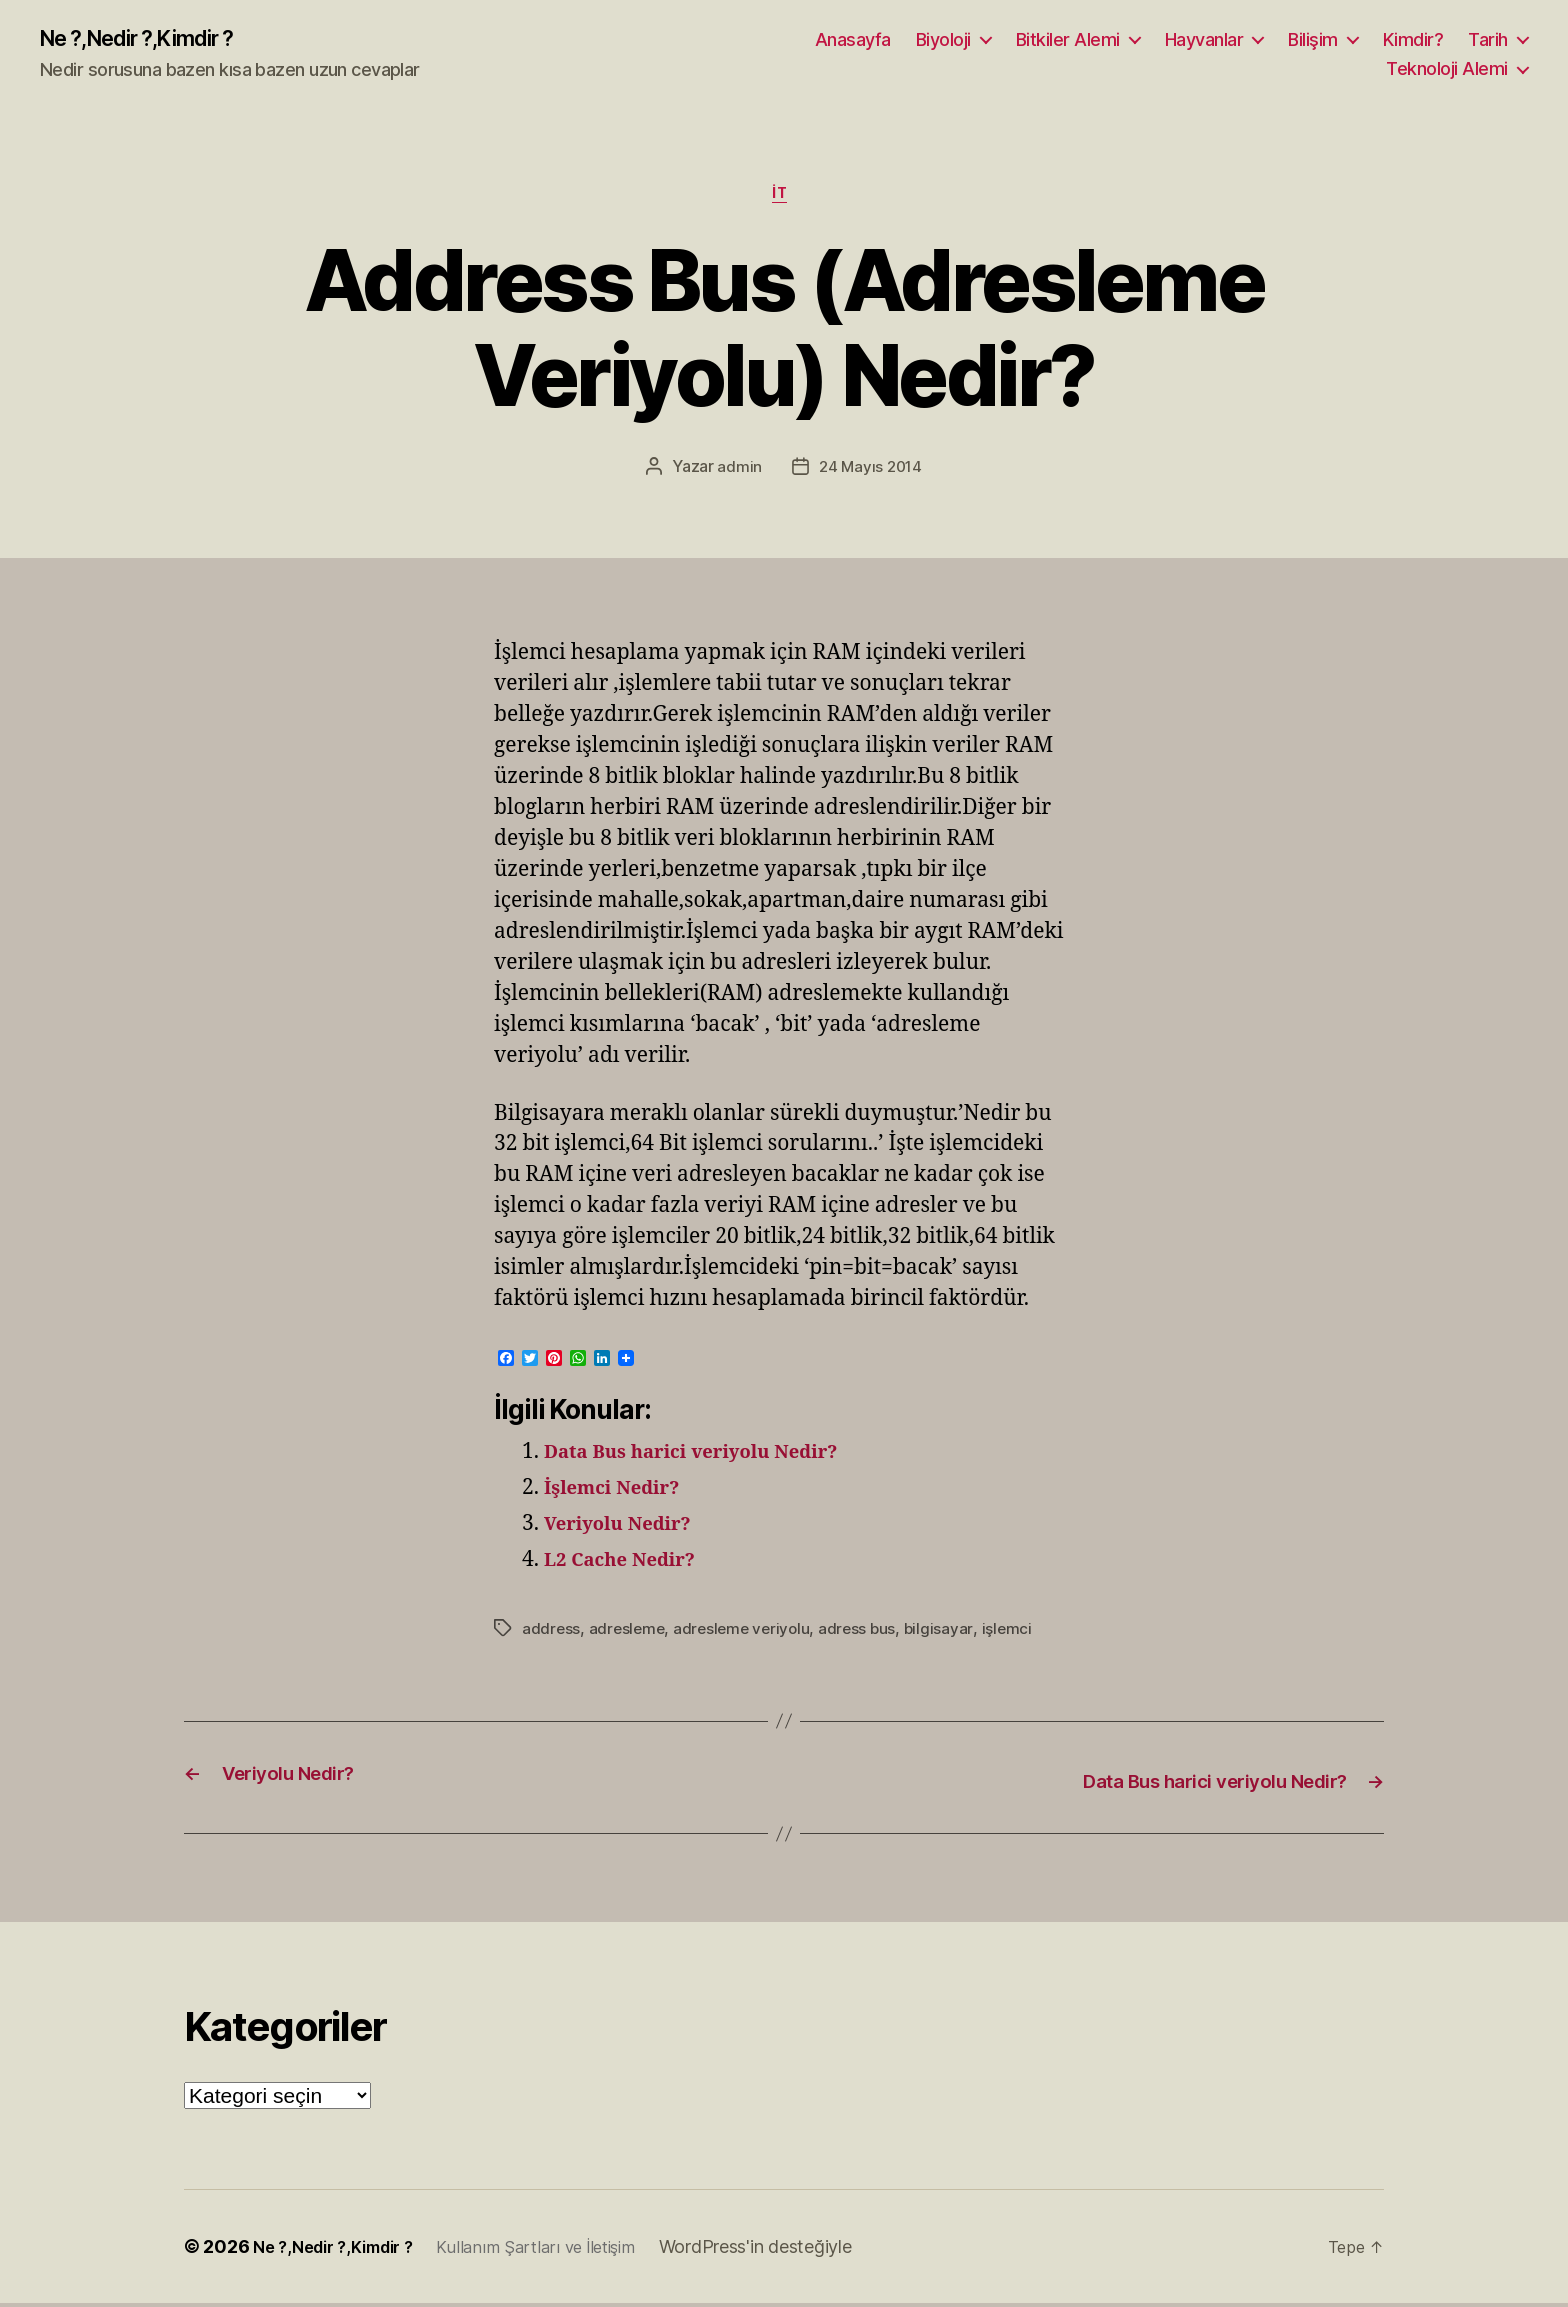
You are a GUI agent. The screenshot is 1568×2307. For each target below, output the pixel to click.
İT (784, 200)
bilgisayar (948, 1635)
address (551, 1635)
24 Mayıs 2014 (871, 474)
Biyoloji (943, 40)
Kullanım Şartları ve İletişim (561, 2250)
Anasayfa (853, 40)
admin (737, 474)
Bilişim (1313, 40)
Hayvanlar (1204, 40)
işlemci (1017, 1635)
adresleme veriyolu (747, 1635)
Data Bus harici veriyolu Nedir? (710, 1459)
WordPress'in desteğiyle (788, 2250)
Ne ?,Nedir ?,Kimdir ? (153, 40)
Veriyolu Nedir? (627, 1531)
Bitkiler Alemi (1068, 40)
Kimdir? (1413, 40)
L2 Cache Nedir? (629, 1567)
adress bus (865, 1635)
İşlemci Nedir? (621, 1495)
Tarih (1488, 40)
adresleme (629, 1635)
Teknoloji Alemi (1447, 70)
